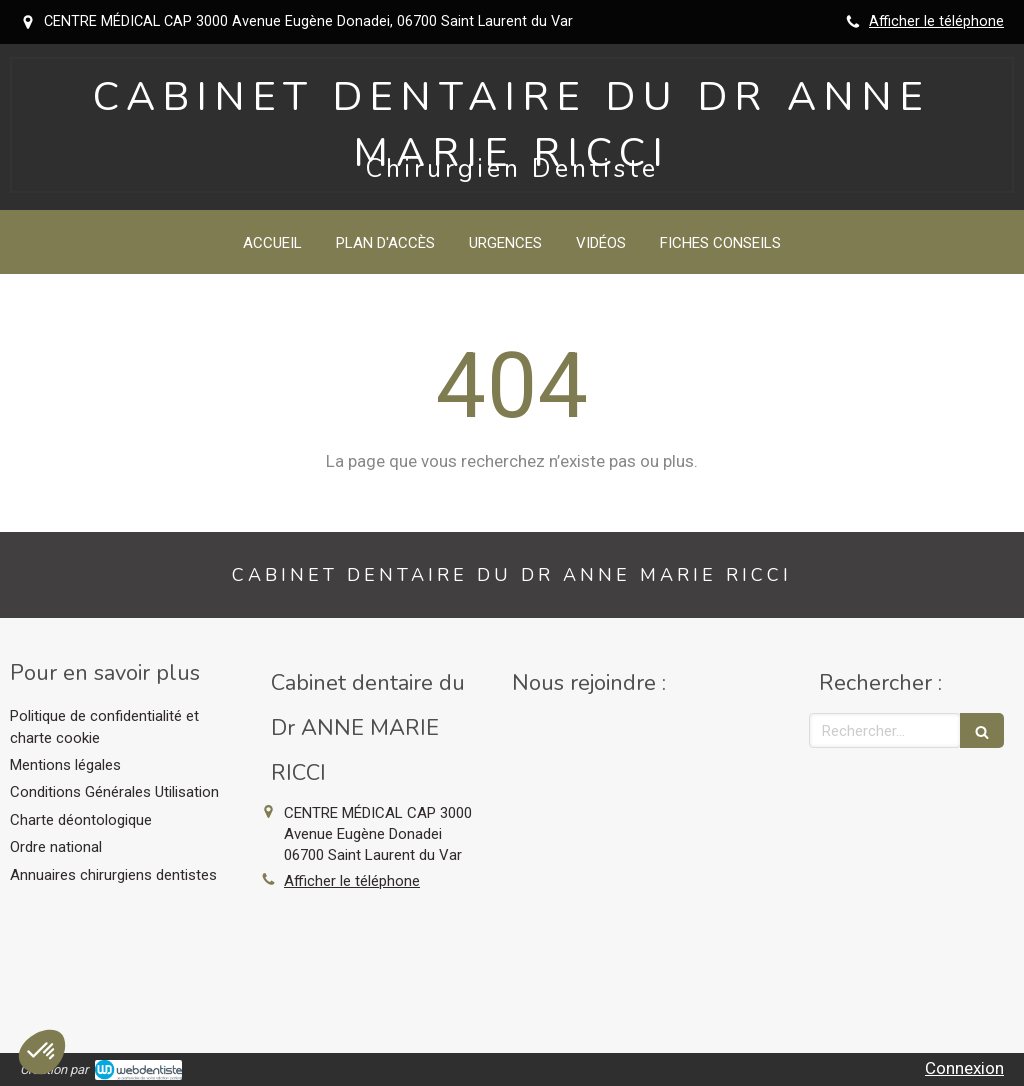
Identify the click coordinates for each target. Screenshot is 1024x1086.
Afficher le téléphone (936, 21)
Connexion (964, 1068)
